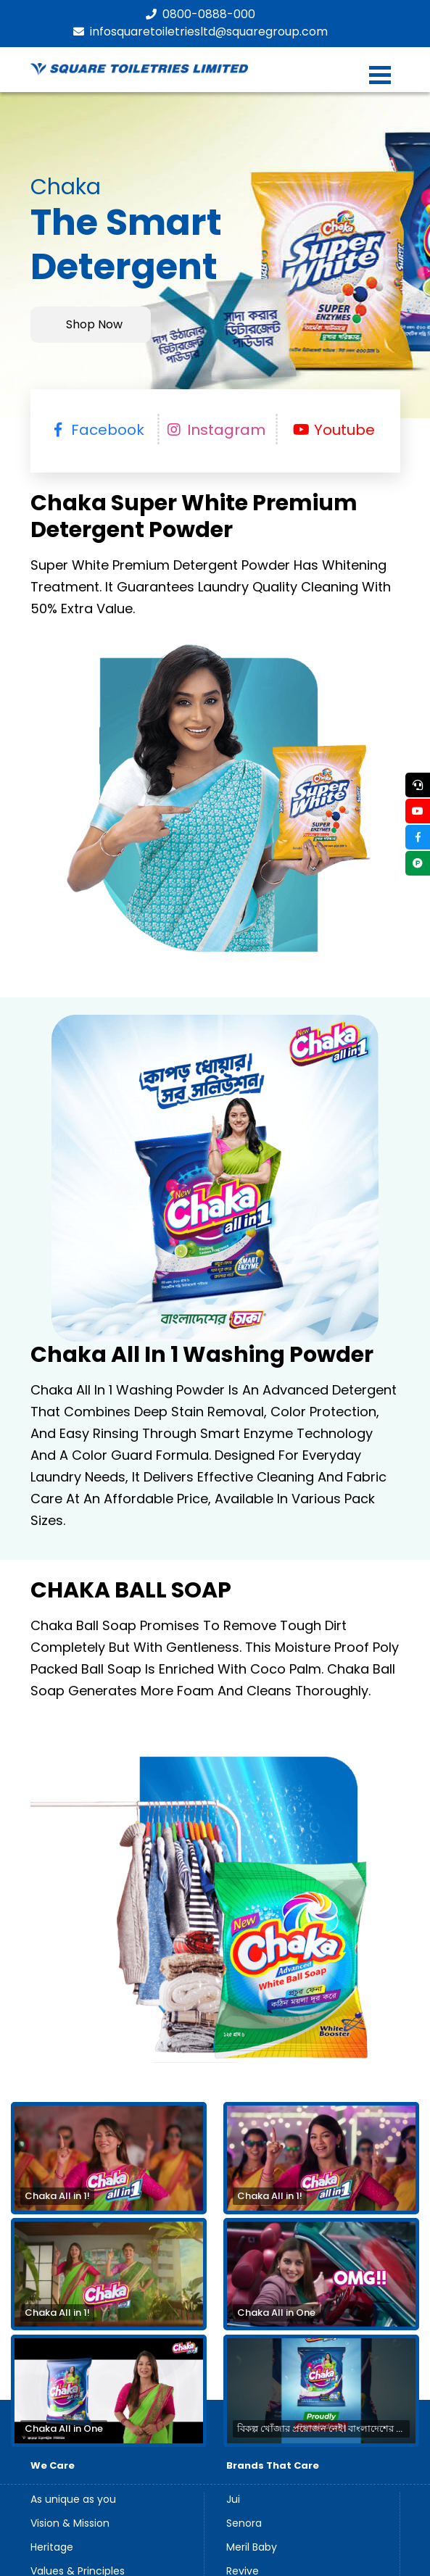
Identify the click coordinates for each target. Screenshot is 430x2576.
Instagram (215, 430)
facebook (96, 430)
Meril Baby (251, 2547)
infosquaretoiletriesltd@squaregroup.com (200, 31)
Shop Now (94, 325)
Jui (233, 2500)
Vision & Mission (69, 2524)
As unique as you (73, 2500)
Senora (244, 2524)
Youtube (333, 430)
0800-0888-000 (200, 14)
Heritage (51, 2547)
